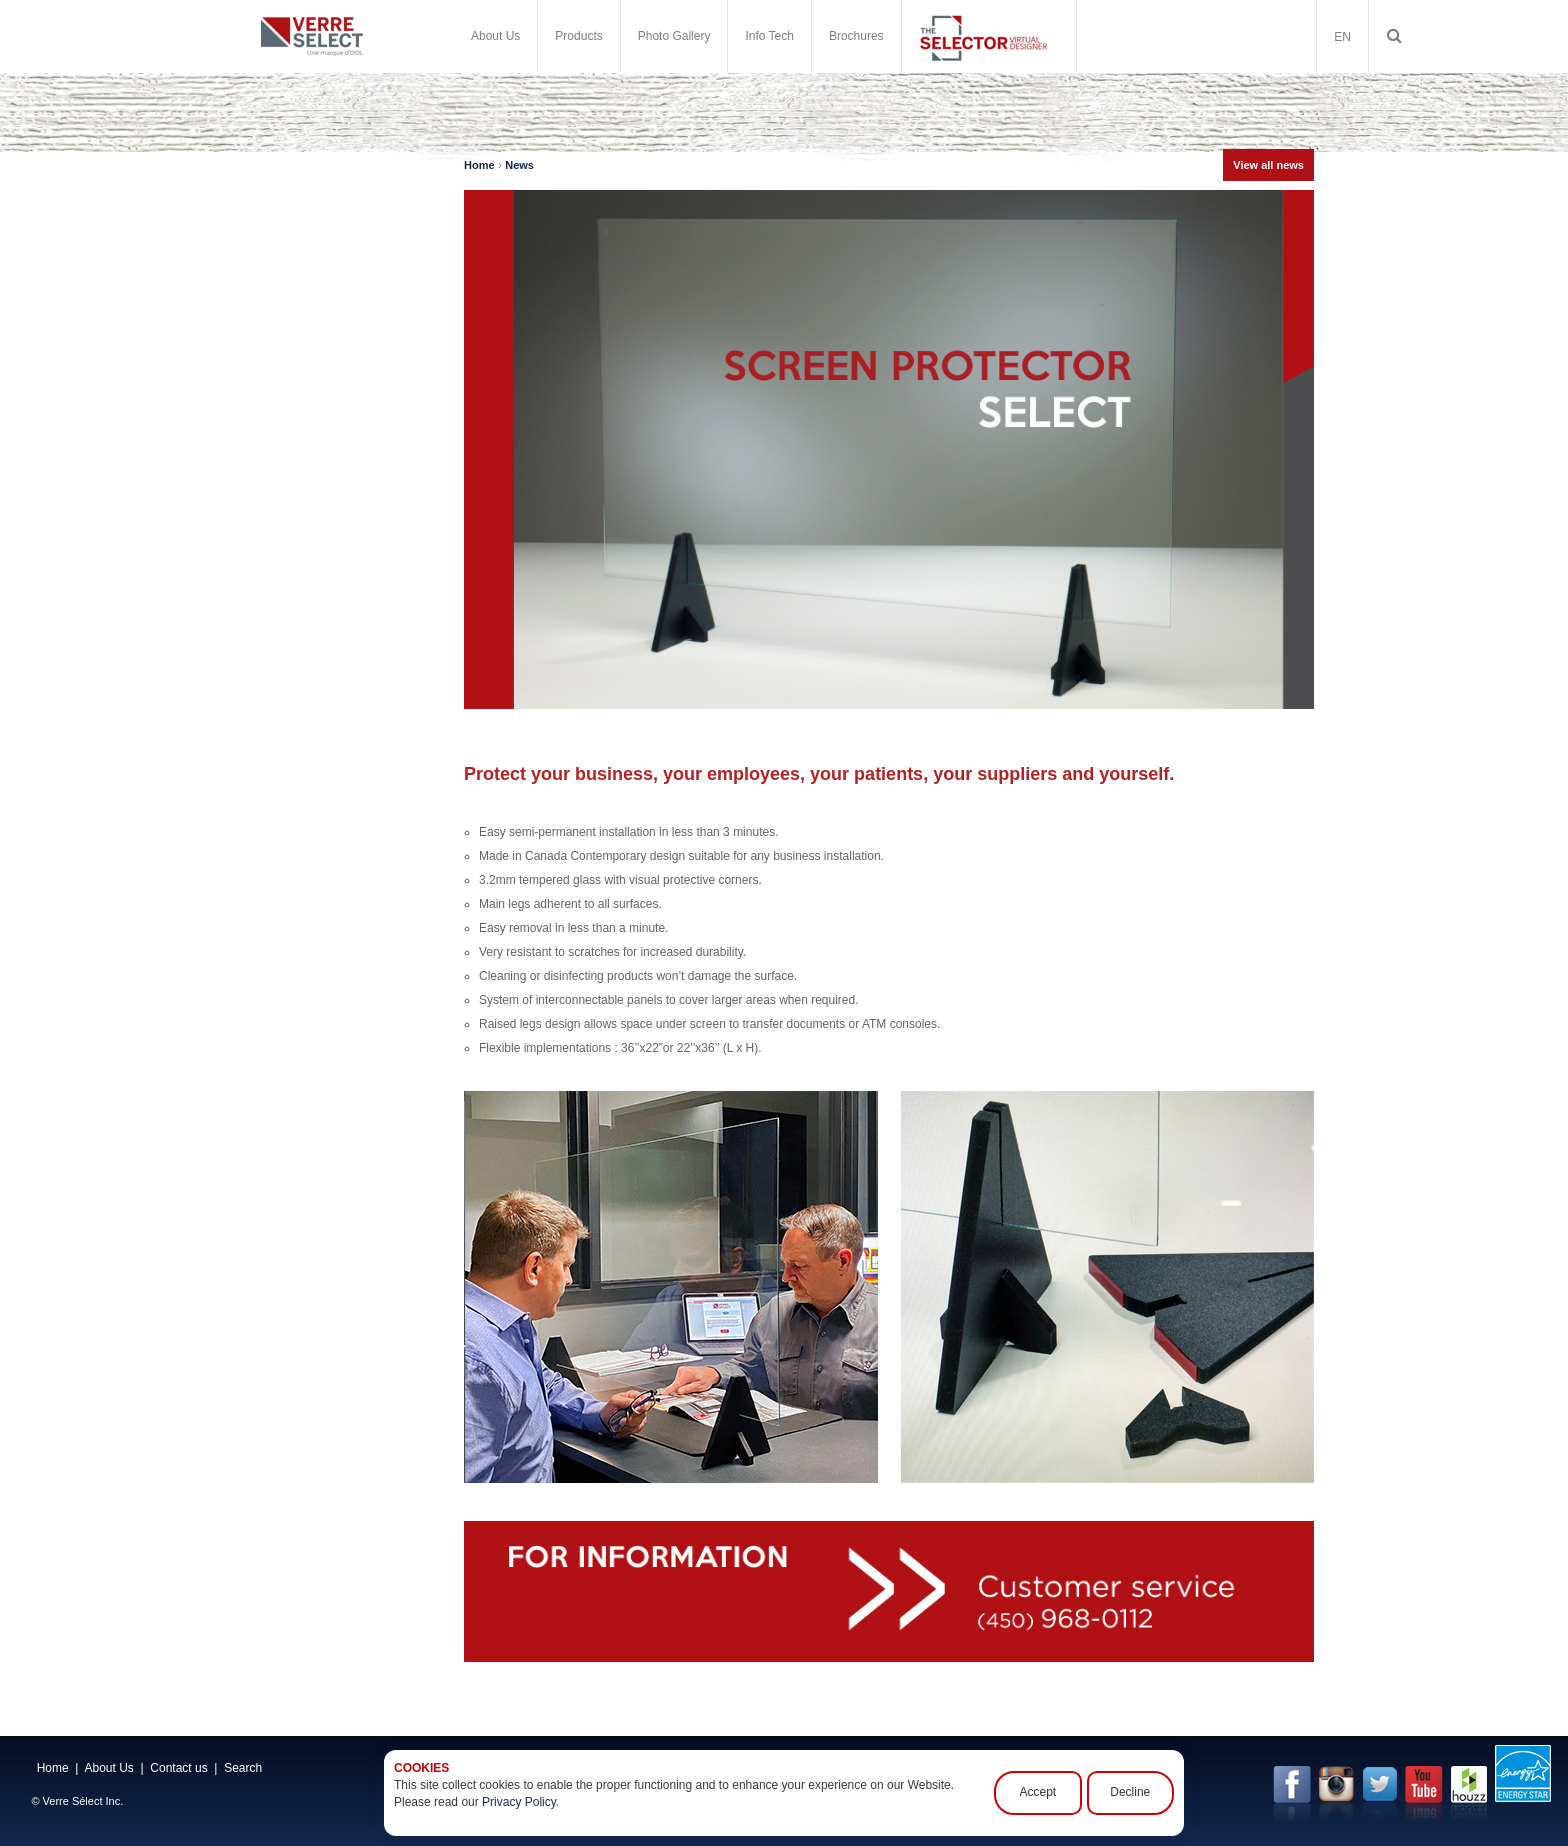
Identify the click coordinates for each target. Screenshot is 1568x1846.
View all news (1268, 165)
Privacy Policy (519, 1802)
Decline (1131, 1793)
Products (578, 36)
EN (1342, 37)
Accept (1040, 1793)
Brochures (856, 36)
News (519, 165)
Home (479, 165)
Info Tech (769, 36)
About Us (495, 36)
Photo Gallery (674, 36)
